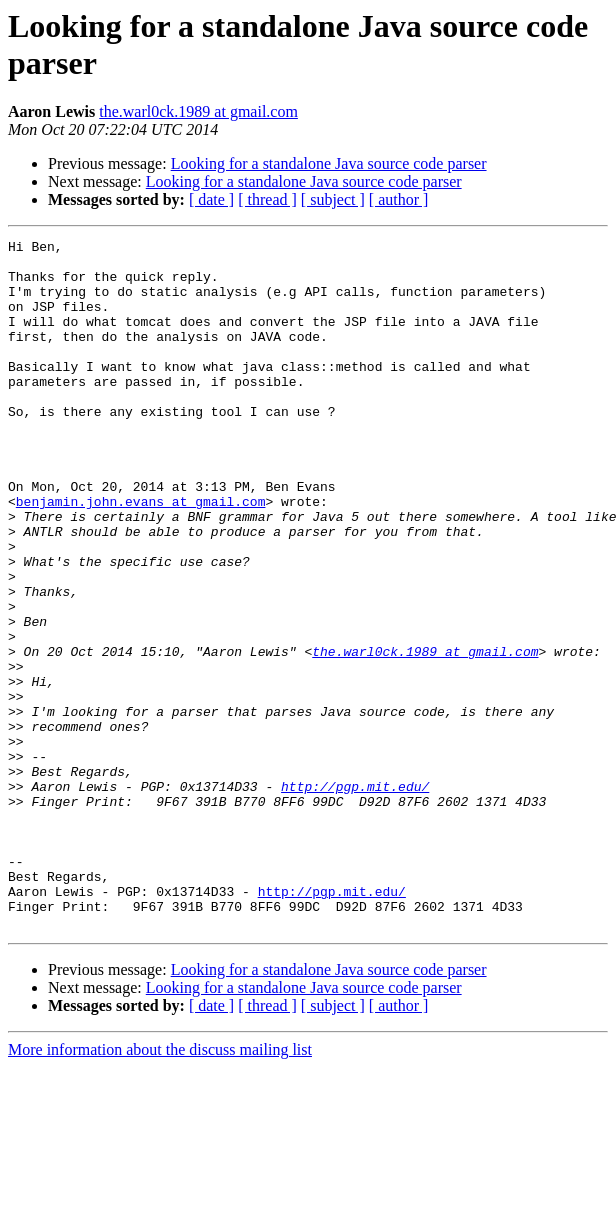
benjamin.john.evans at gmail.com (141, 555)
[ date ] (211, 199)
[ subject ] (333, 199)
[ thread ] (267, 199)
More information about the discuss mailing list (160, 1187)
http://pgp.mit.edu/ (355, 897)
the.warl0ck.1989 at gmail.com (198, 111)
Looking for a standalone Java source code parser (329, 163)
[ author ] (399, 199)
